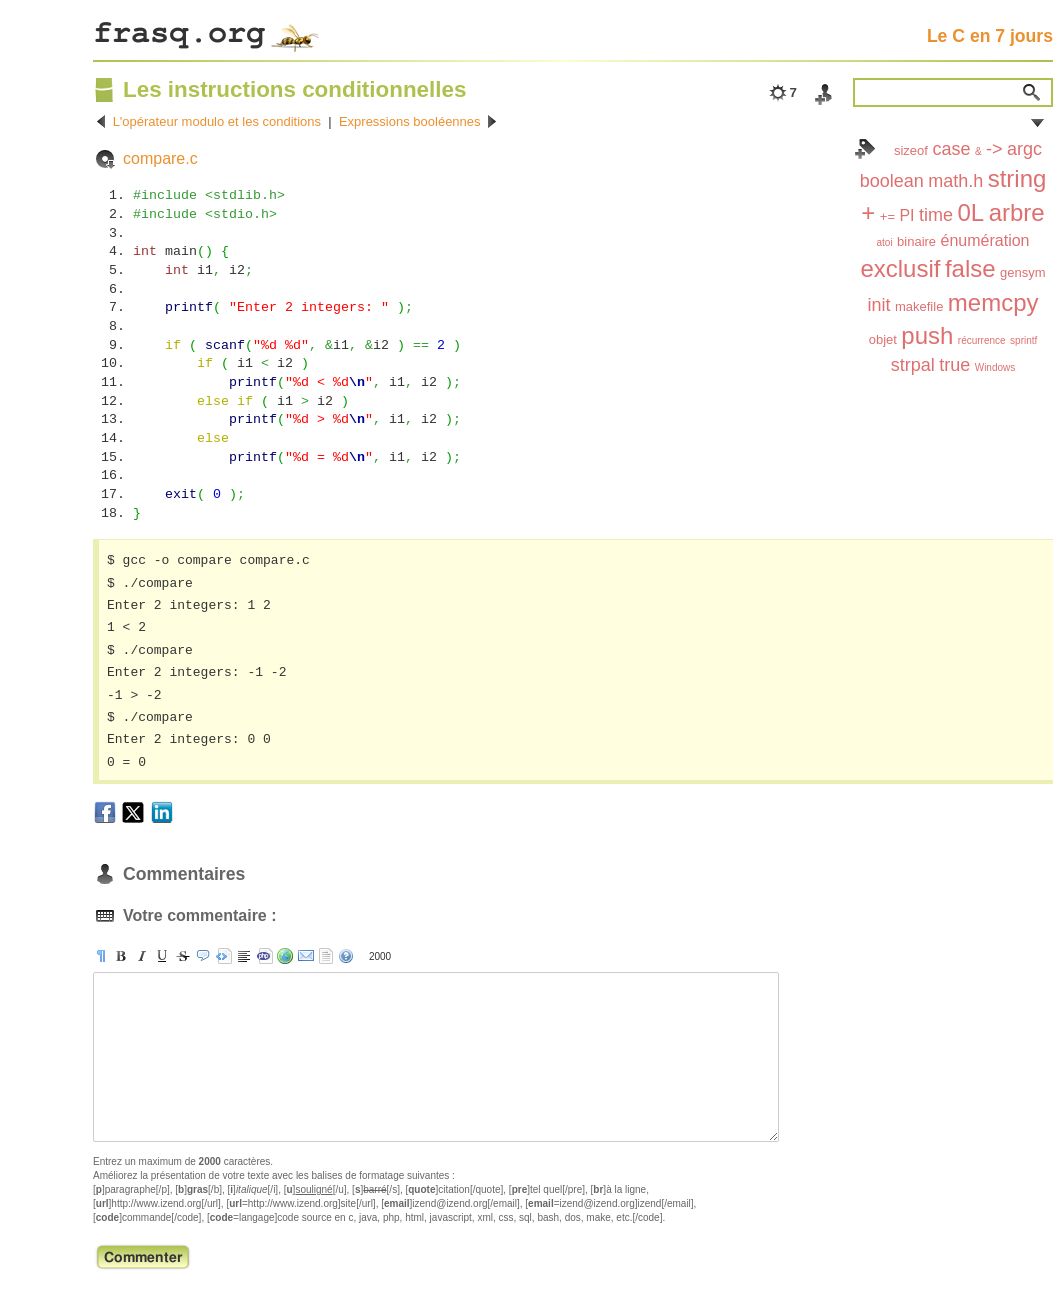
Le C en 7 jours (990, 36)
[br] (244, 956)
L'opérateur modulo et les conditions (217, 121)
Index (865, 149)
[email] (306, 956)
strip (326, 956)
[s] (183, 956)
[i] (142, 956)
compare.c (160, 158)
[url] (285, 956)
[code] (265, 956)
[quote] (203, 956)
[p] (101, 956)
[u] (162, 956)
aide (346, 956)
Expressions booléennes (410, 121)
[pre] (224, 956)
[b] (121, 956)
